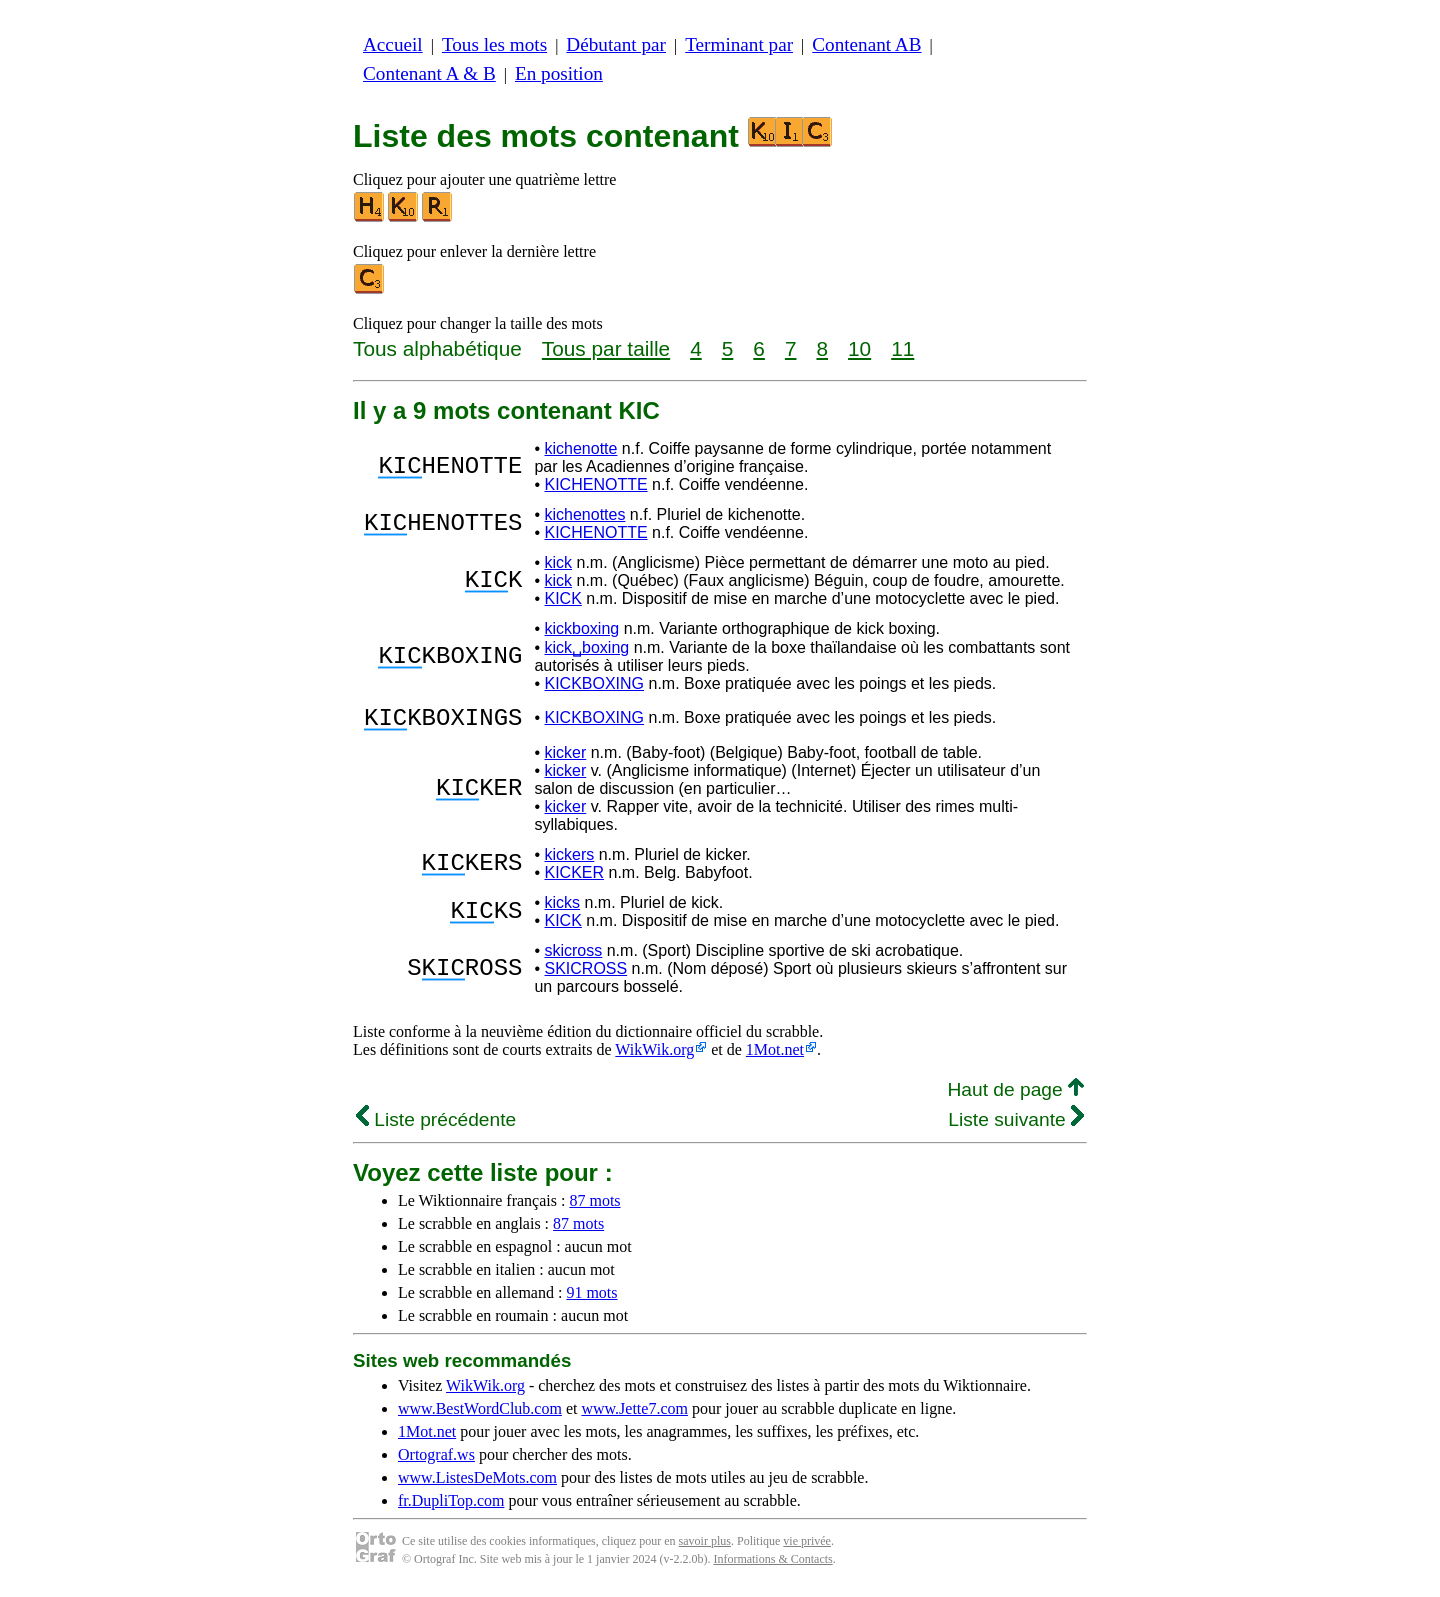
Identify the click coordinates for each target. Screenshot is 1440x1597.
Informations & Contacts (772, 1565)
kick (558, 562)
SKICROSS (585, 974)
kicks (562, 908)
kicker (565, 758)
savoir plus (705, 1547)
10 (859, 348)
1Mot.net (775, 1055)
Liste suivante (1016, 1125)
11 (902, 348)
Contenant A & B (429, 73)
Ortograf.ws (436, 1460)
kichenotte (580, 448)
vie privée (807, 1547)
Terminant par (739, 44)
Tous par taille (606, 348)
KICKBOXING (594, 683)
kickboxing (581, 628)
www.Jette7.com (634, 1414)
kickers (569, 860)
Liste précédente (436, 1125)
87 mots (594, 1206)
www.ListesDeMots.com (477, 1483)
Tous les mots (494, 44)
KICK (562, 598)
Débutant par (616, 44)
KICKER (574, 878)
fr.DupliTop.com (451, 1506)
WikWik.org (654, 1055)
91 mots (591, 1298)
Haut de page (1015, 1095)
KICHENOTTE (595, 484)
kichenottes (584, 514)
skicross (573, 956)
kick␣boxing (586, 647)
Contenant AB (866, 44)
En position (559, 73)
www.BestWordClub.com (480, 1414)
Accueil (393, 44)
